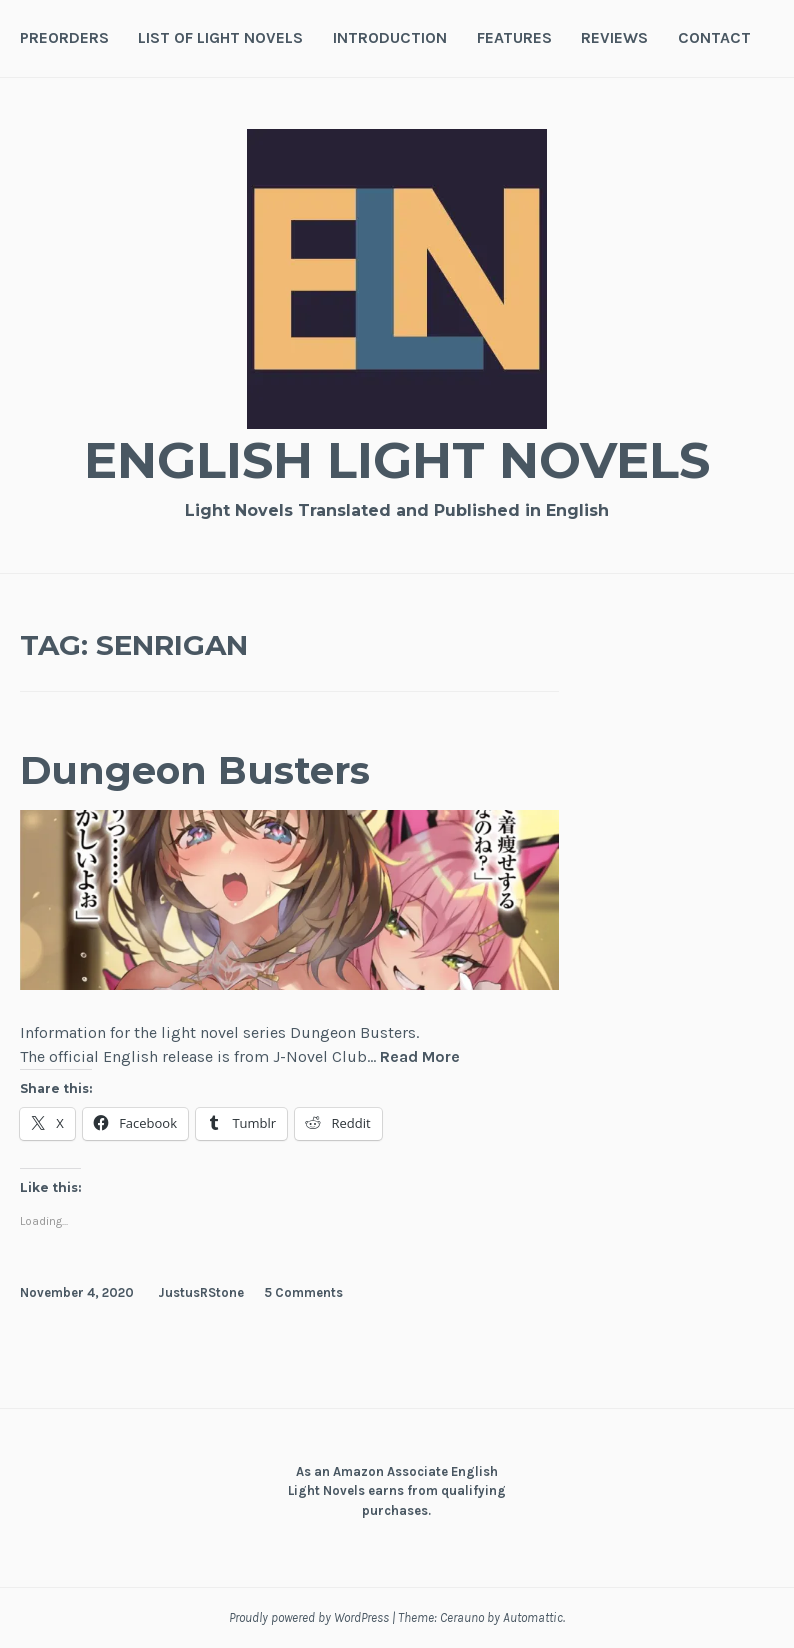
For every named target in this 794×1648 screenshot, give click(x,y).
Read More (420, 1057)
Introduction (390, 37)
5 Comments (303, 1292)
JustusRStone (201, 1292)
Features (514, 37)
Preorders (64, 37)
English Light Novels (397, 460)
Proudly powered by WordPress (309, 1617)
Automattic (533, 1617)
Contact (714, 37)
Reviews (614, 37)
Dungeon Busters (195, 770)
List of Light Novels (220, 37)
